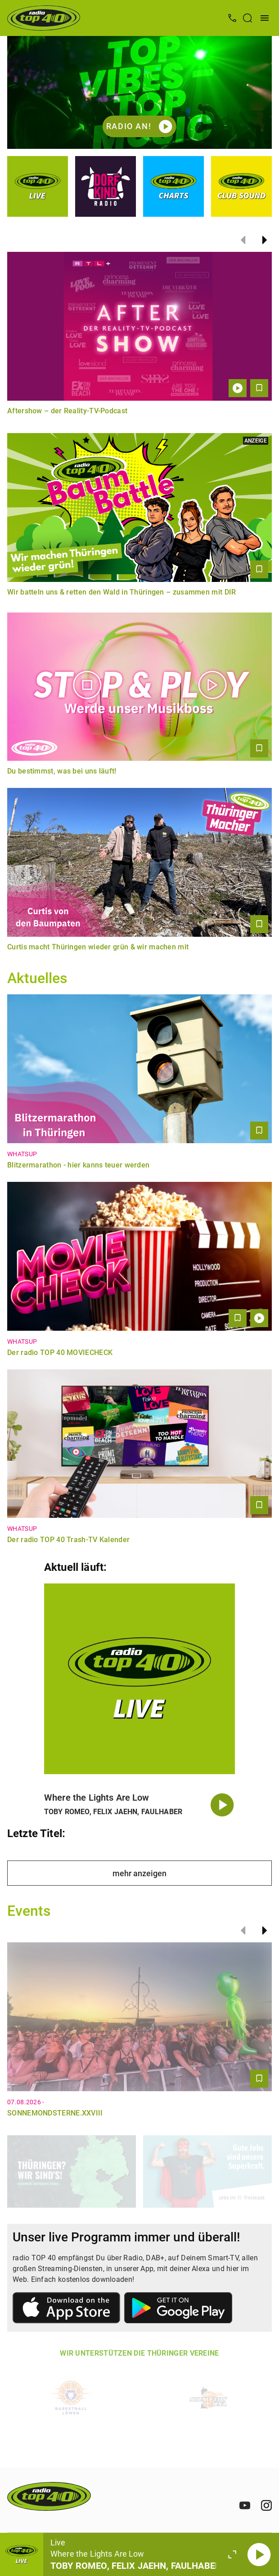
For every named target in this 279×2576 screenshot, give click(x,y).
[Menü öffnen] (264, 18)
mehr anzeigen (139, 1873)
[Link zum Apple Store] (67, 2309)
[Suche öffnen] (247, 18)
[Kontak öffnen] (232, 18)
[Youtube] (244, 2505)
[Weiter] (264, 240)
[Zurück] (243, 240)
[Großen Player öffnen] (232, 2554)
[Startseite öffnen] (43, 18)
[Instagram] (266, 2505)
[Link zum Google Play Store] (178, 2309)
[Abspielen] (259, 2554)
